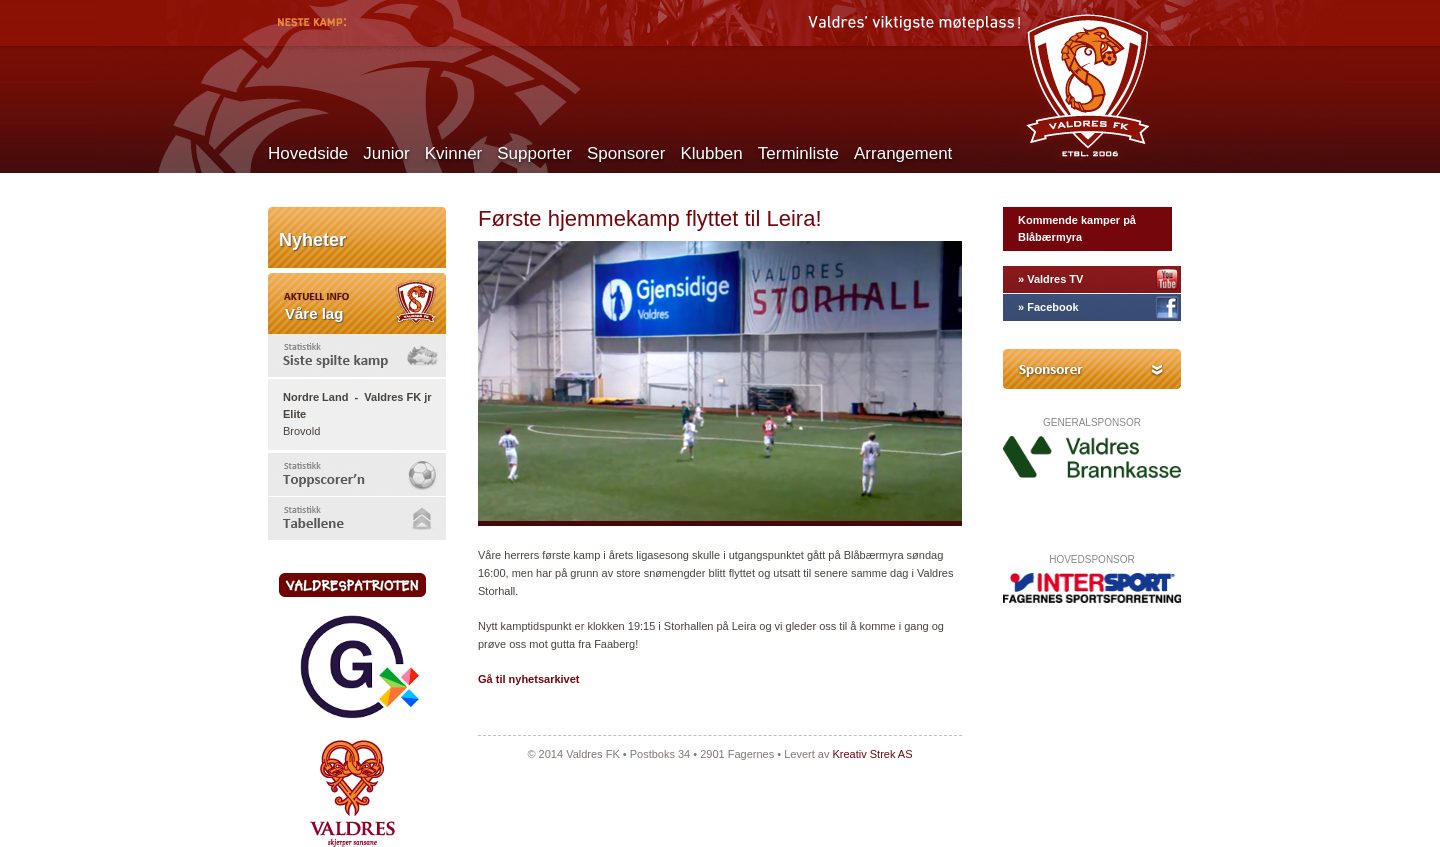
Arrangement (903, 153)
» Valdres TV (1050, 279)
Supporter (534, 153)
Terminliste (798, 153)
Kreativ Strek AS (872, 754)
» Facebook (1048, 307)
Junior (386, 153)
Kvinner (454, 153)
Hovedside (308, 153)
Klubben (711, 153)
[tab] (357, 355)
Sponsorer (626, 153)
